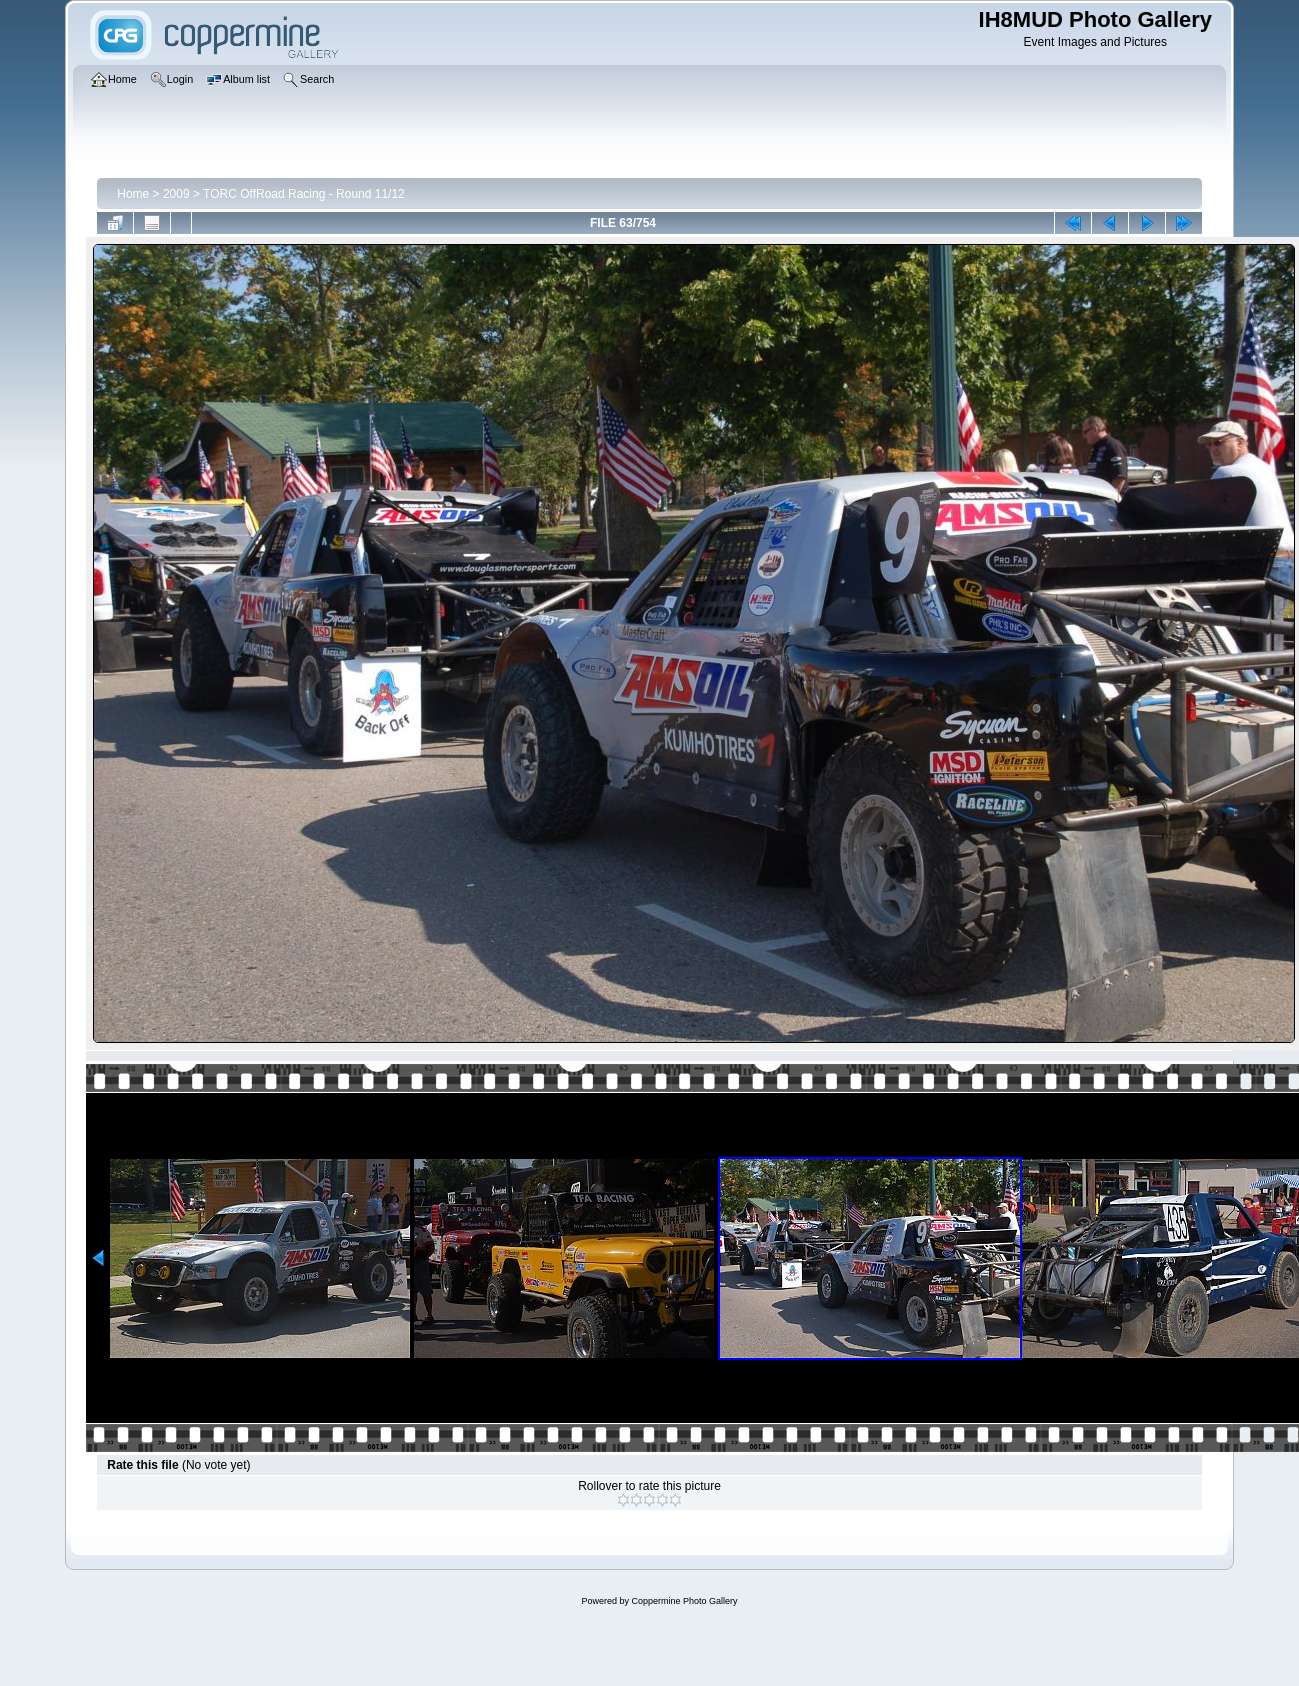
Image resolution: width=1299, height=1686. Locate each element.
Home (133, 194)
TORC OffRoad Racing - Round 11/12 (304, 194)
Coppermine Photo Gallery (684, 1601)
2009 (176, 194)
